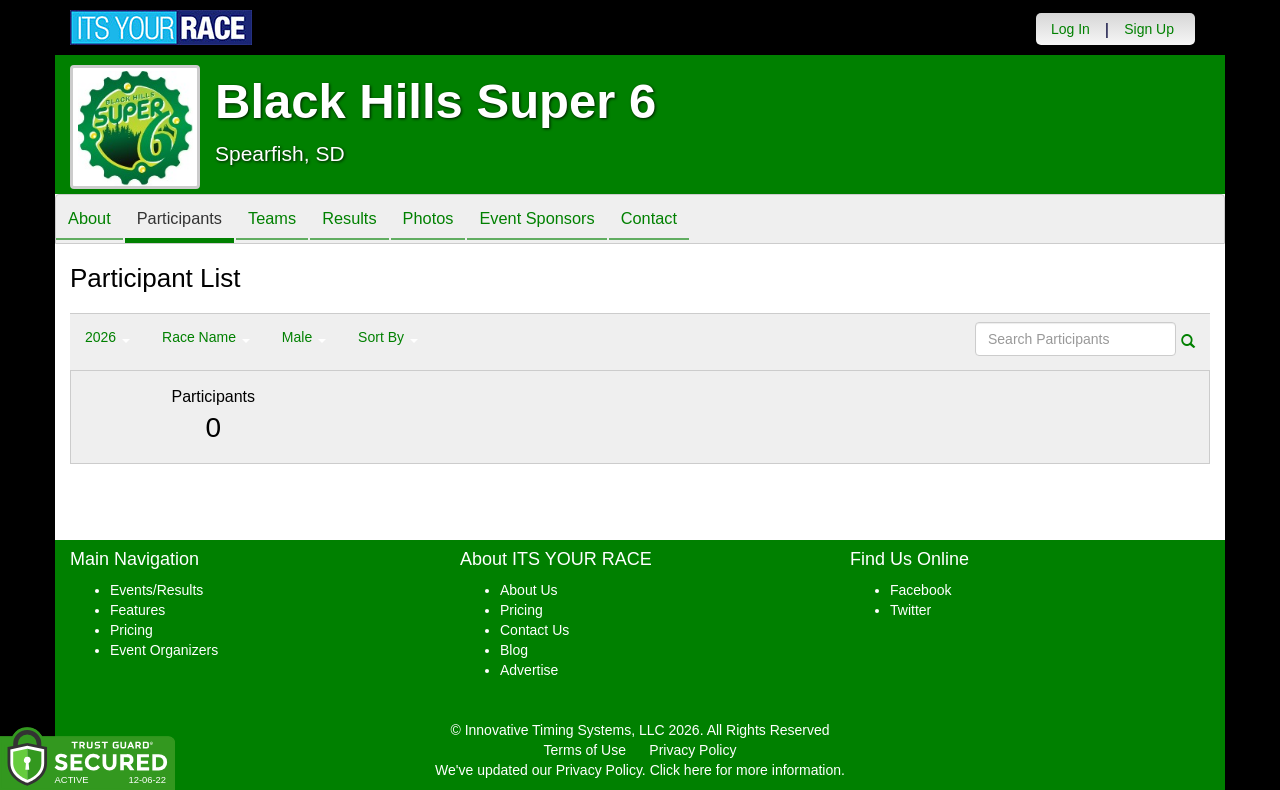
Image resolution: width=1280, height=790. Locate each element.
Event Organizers (164, 650)
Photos (462, 220)
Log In (1070, 29)
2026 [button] (107, 337)
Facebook (920, 590)
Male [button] (304, 337)
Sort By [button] (388, 337)
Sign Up (1149, 29)
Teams (291, 220)
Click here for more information (745, 770)
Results (376, 220)
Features (137, 610)
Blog (514, 650)
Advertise (529, 670)
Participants (191, 220)
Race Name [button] (206, 337)
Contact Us (534, 630)
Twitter (910, 610)
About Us (529, 590)
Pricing (131, 630)
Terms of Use (585, 750)
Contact (700, 220)
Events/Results (156, 590)
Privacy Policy (692, 750)
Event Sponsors (579, 220)
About (93, 220)
